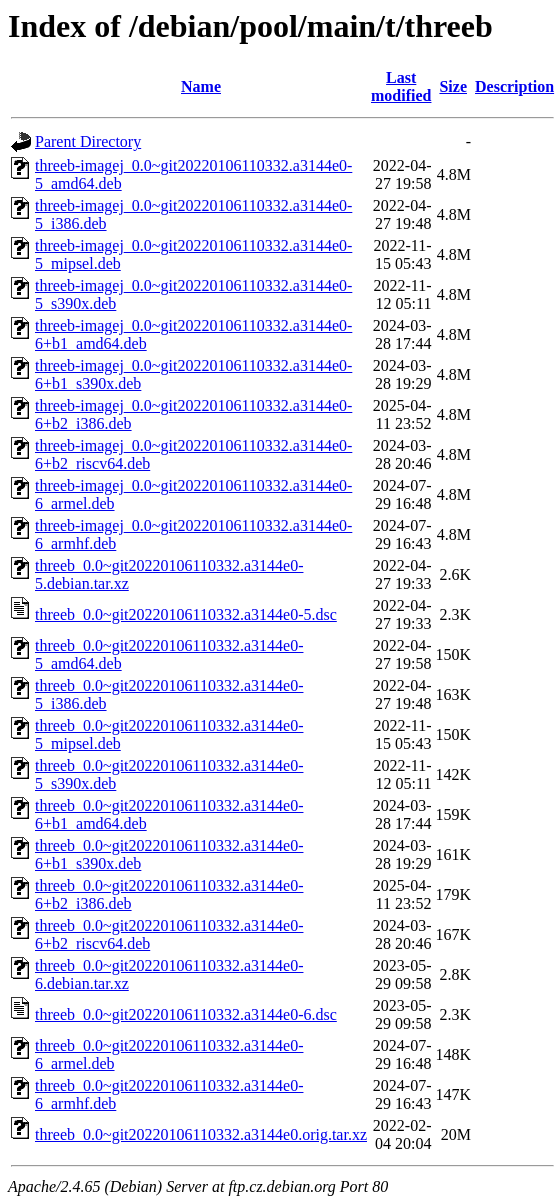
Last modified (401, 86)
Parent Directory (88, 141)
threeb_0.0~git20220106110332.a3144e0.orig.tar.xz (201, 1134)
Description (514, 86)
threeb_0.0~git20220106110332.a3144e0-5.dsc (186, 614)
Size (453, 86)
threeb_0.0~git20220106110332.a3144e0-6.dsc (186, 1014)
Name (201, 86)
